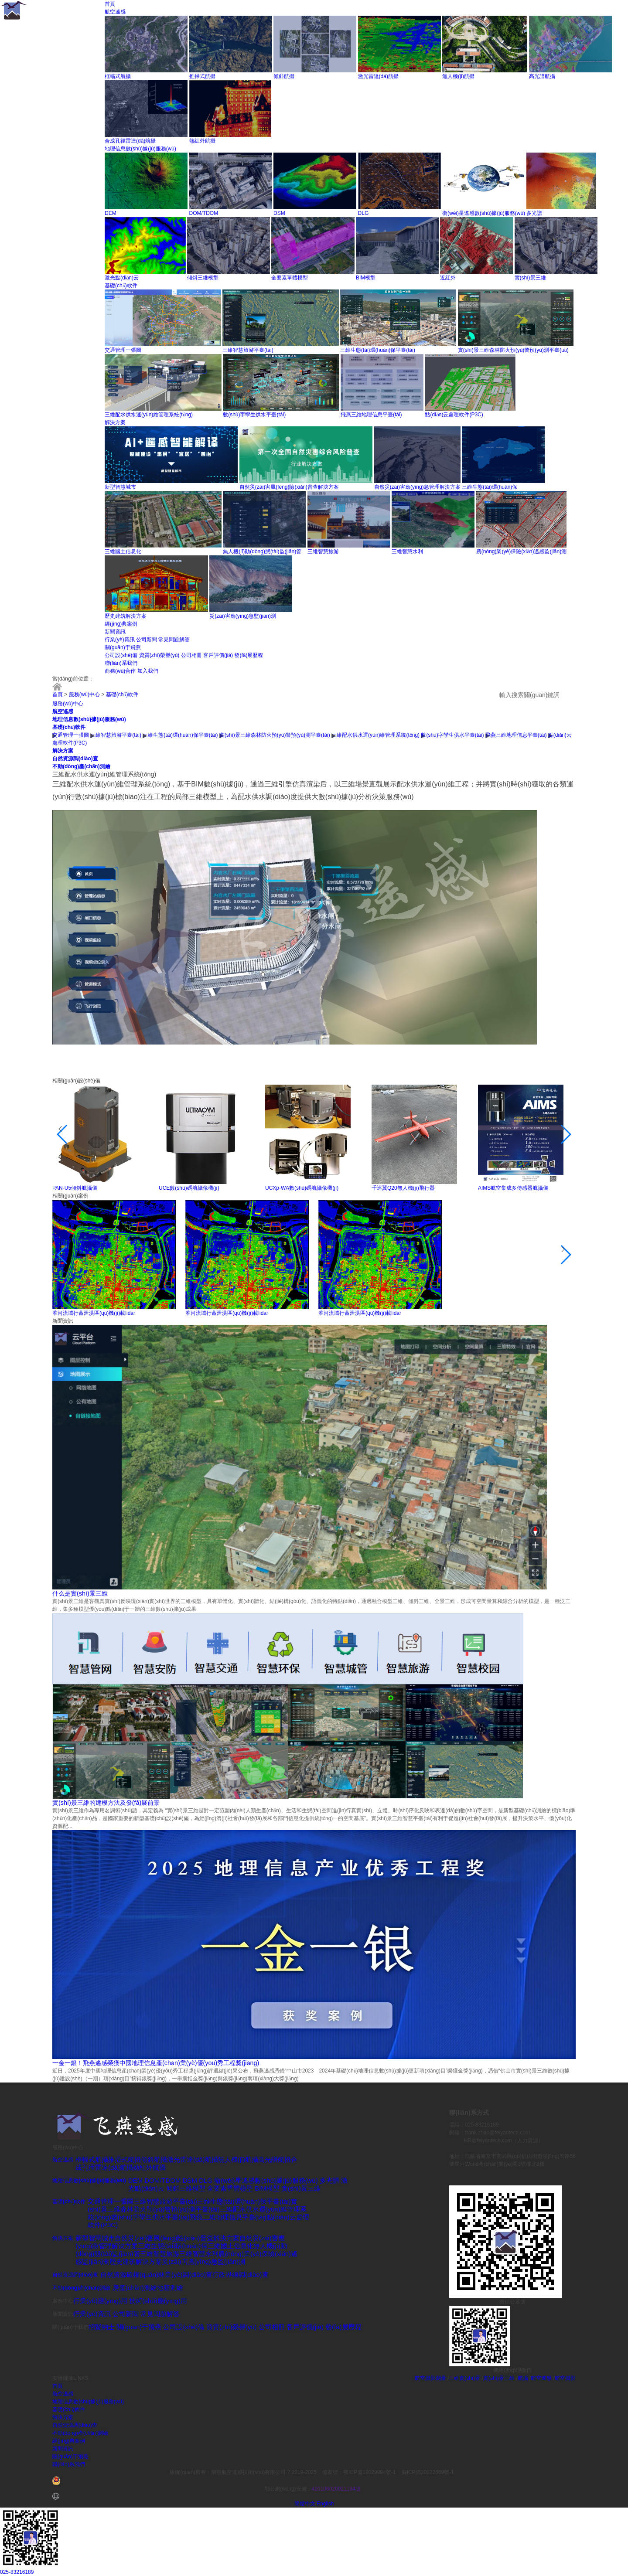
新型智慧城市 (120, 487)
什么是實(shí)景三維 (80, 1593)
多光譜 (534, 213)
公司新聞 (146, 639)
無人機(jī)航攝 (458, 76)
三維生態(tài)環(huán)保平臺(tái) (377, 350)
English (325, 2504)
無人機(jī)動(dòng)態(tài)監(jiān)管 (262, 551)
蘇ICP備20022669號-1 (428, 2472)
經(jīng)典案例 (121, 624)
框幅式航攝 (118, 76)
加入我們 (147, 671)
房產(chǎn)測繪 (135, 2287)
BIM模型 (365, 278)
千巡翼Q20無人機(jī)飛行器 (403, 1188)
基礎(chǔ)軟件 (121, 285)
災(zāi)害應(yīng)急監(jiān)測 (242, 616)
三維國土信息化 (123, 551)
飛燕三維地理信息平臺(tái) (371, 415)
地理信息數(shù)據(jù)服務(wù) (140, 149)
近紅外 (448, 278)
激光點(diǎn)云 (122, 278)
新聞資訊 (115, 632)
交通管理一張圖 (123, 350)
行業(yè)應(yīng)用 (100, 2300)
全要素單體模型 (289, 278)
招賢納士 (102, 2327)
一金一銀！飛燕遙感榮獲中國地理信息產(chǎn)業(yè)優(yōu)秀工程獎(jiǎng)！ (155, 2062)
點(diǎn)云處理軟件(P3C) (454, 415)
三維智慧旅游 (323, 551)
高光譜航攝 (542, 76)
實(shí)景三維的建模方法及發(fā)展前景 (106, 1802)
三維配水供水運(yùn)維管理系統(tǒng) (149, 415)
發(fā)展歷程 (248, 655)
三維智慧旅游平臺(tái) (247, 350)
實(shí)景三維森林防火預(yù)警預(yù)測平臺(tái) (513, 350)
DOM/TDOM (203, 213)
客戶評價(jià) (218, 655)
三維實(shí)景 (464, 2378)
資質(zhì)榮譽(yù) (159, 655)
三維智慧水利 (407, 551)
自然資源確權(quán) (129, 2274)
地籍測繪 (170, 2287)
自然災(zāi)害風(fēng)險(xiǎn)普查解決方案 (289, 487)
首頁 (110, 4)
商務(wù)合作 (120, 671)
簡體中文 (304, 2504)
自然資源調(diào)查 (75, 758)
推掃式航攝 (202, 76)
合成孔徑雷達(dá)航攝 (130, 141)
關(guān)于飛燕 (123, 647)
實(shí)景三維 (530, 278)
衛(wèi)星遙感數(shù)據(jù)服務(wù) (483, 213)
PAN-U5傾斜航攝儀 (74, 1188)
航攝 (523, 2378)
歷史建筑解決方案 (126, 616)
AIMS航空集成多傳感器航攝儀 (513, 1188)
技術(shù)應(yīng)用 (158, 2300)
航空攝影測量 (430, 2378)
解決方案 (115, 422)
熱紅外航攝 (202, 141)
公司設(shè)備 (121, 655)
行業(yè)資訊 (120, 639)
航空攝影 (565, 2378)
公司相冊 (191, 655)
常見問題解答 (174, 639)
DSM (279, 213)
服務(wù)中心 (84, 694)
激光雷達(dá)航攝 (378, 76)
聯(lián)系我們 (121, 663)
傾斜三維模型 (202, 278)
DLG (363, 213)
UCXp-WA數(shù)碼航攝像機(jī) (301, 1188)
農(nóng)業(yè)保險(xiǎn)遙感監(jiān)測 (521, 551)
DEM (110, 213)
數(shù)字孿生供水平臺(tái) (254, 415)
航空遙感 (115, 12)
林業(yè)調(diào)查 (185, 2274)
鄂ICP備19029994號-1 (370, 2472)
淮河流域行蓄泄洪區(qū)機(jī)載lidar (93, 1313)
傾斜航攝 (283, 76)
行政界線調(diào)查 (240, 2274)
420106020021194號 (336, 2489)
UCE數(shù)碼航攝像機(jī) (189, 1188)
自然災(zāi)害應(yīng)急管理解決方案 (417, 487)
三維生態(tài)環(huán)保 (489, 487)
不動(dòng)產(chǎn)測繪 (81, 766)
